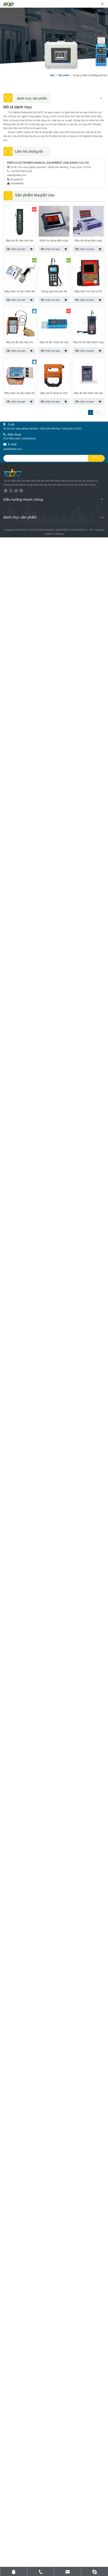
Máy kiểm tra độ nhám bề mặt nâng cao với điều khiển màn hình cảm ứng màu (19, 393)
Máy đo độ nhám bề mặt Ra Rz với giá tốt (54, 342)
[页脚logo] (15, 473)
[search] (44, 458)
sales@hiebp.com (16, 175)
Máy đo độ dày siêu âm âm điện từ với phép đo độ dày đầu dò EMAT (20, 240)
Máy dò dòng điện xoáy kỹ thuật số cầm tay (88, 240)
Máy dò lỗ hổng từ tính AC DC (54, 393)
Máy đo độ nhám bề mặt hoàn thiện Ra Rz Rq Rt (88, 393)
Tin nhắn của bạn (14, 249)
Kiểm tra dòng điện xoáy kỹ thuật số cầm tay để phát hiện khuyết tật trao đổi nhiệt (54, 240)
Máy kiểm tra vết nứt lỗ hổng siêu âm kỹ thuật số (88, 291)
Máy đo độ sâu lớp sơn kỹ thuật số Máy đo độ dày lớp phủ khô (19, 342)
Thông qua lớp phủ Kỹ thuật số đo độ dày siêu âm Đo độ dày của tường (54, 291)
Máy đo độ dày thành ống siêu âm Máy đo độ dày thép (88, 342)
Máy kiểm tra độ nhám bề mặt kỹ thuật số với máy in (19, 291)
